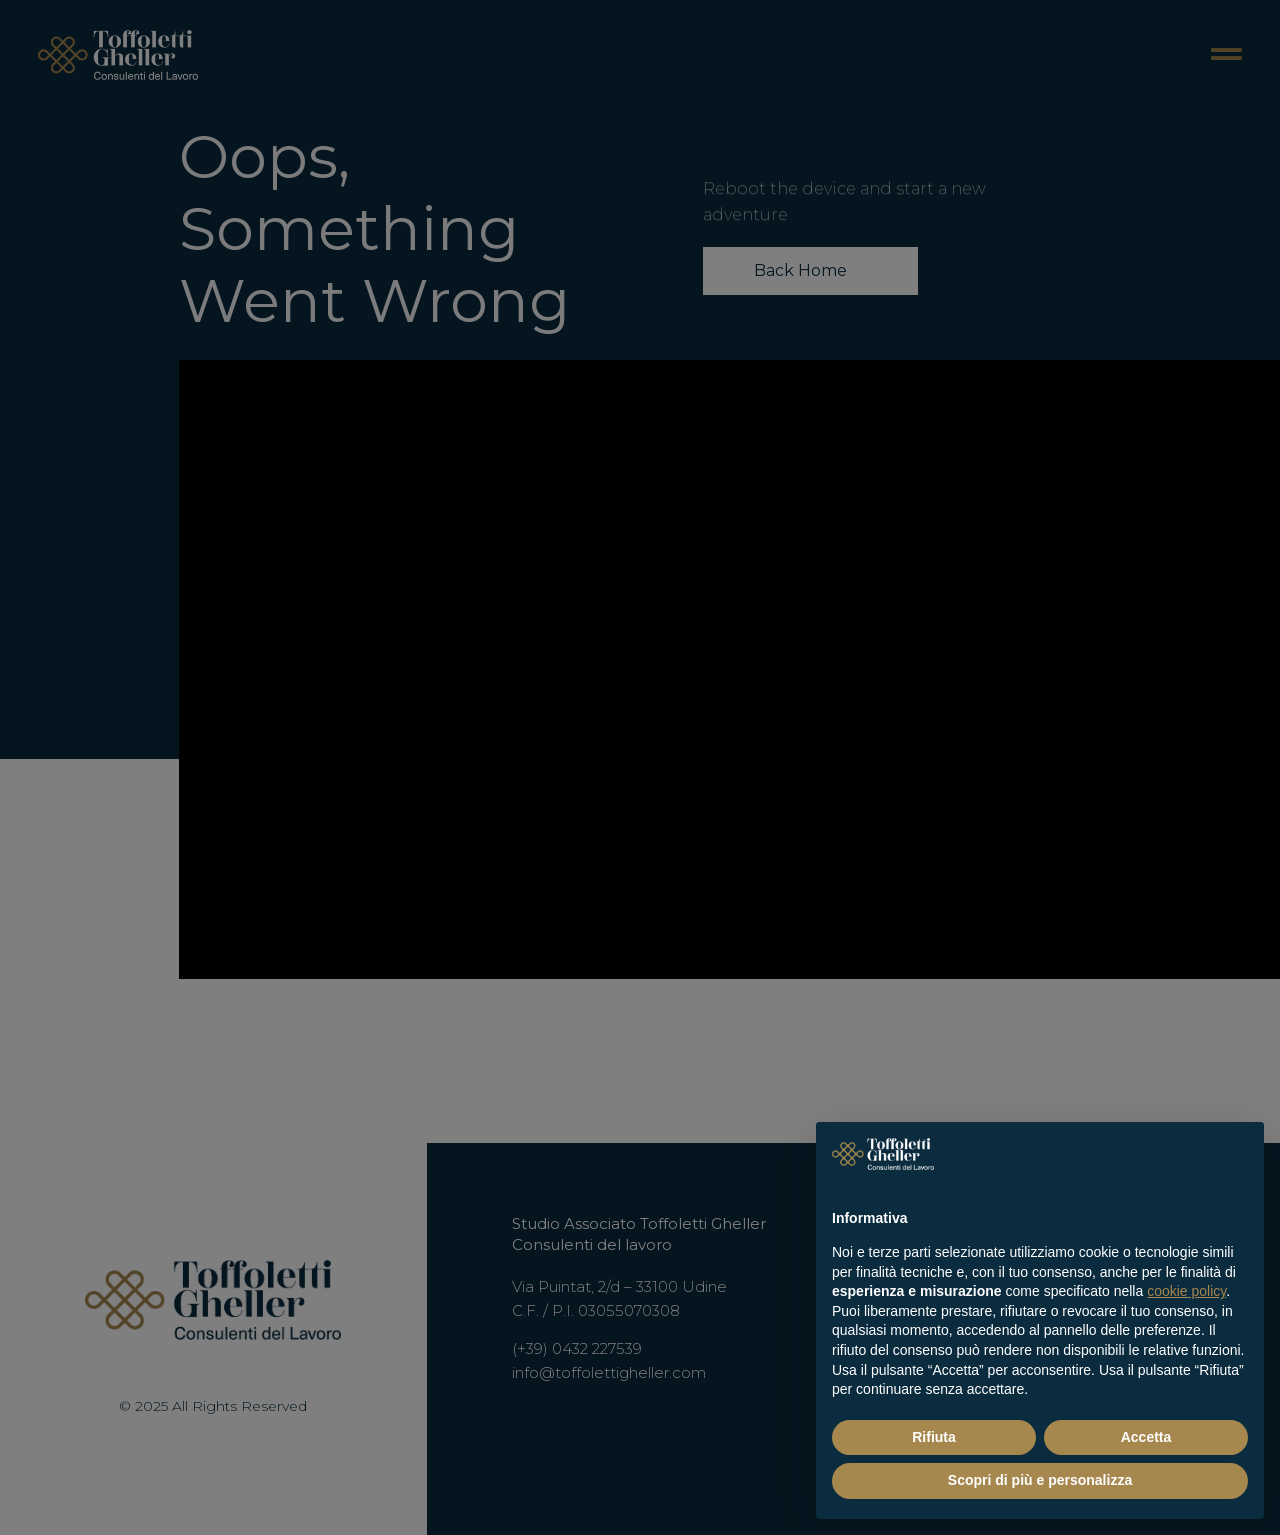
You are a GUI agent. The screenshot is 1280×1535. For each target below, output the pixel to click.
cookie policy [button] (1186, 1291)
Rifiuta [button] (934, 1437)
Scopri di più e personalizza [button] (1040, 1480)
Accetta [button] (1146, 1437)
